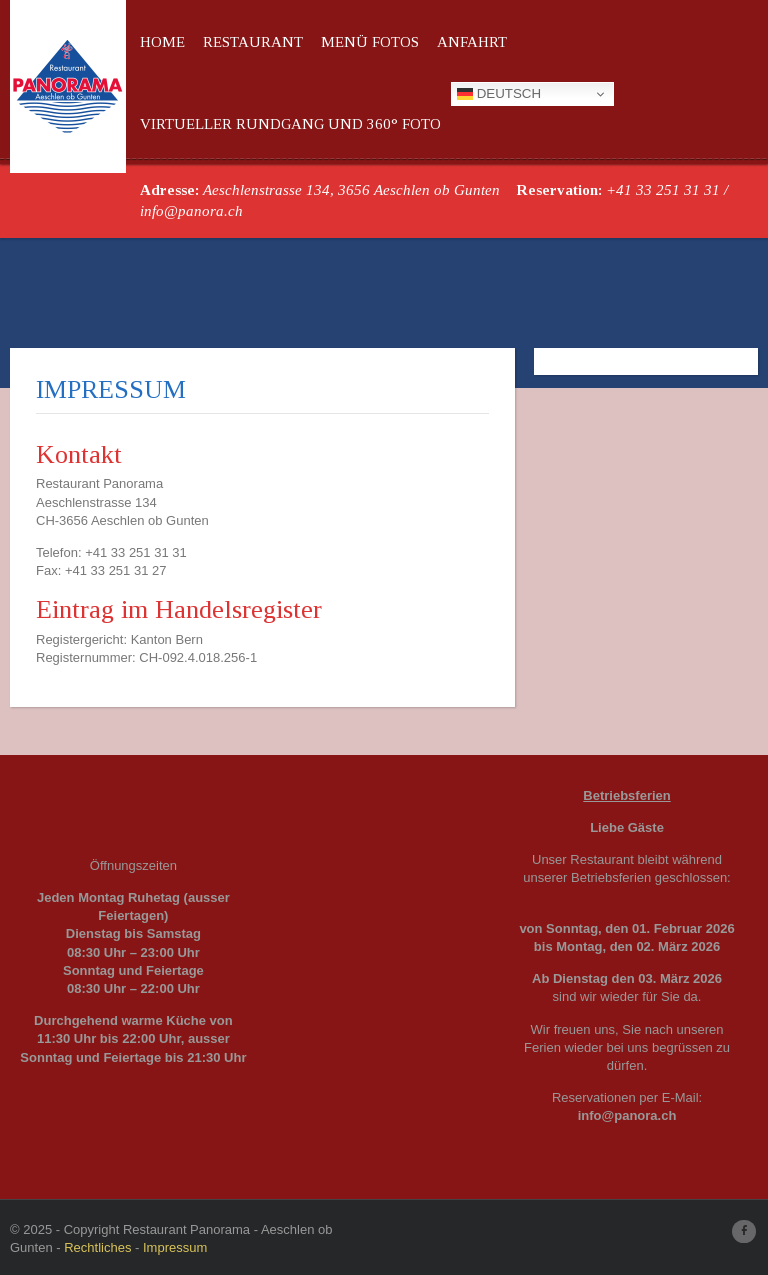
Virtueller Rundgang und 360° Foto (290, 124)
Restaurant (253, 42)
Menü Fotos (370, 42)
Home (162, 42)
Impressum (175, 1247)
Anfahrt (472, 42)
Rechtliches (97, 1247)
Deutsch (499, 94)
